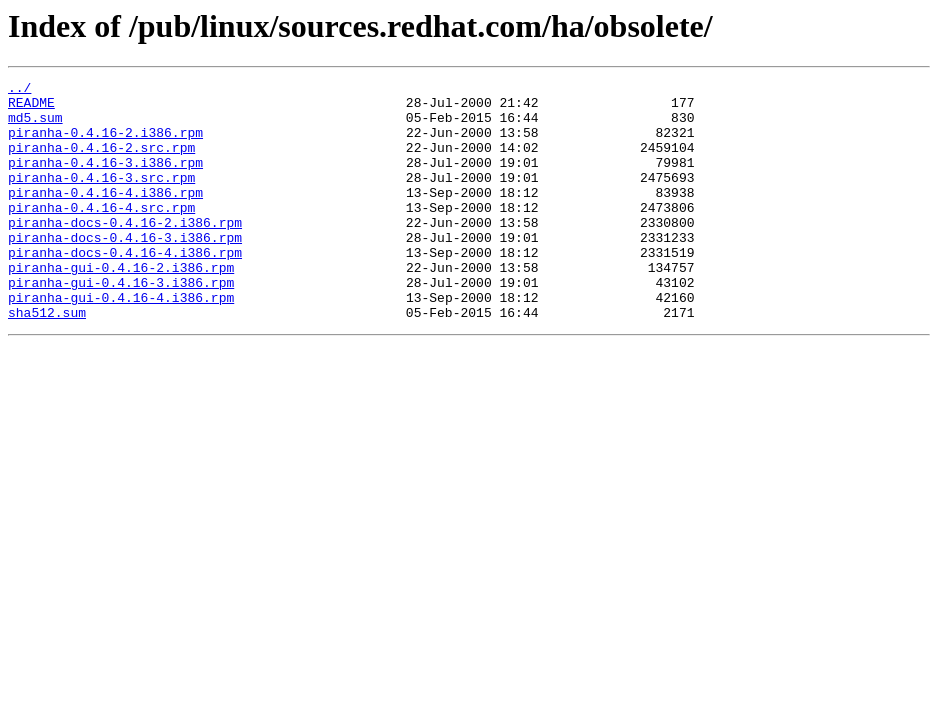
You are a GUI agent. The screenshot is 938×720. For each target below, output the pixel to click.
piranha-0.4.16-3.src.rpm (101, 198)
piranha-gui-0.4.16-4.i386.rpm (121, 342)
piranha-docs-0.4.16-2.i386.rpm (125, 252)
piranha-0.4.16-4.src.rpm (101, 234)
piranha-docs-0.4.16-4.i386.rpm (125, 288)
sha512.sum (47, 360)
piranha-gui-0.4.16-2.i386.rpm (121, 306)
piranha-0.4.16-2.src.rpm (101, 162)
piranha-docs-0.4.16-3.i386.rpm (125, 270)
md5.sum (35, 126)
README (31, 108)
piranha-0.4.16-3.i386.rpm (105, 180)
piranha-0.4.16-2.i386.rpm (105, 144)
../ (19, 90)
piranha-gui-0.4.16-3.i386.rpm (121, 324)
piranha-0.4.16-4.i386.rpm (105, 216)
